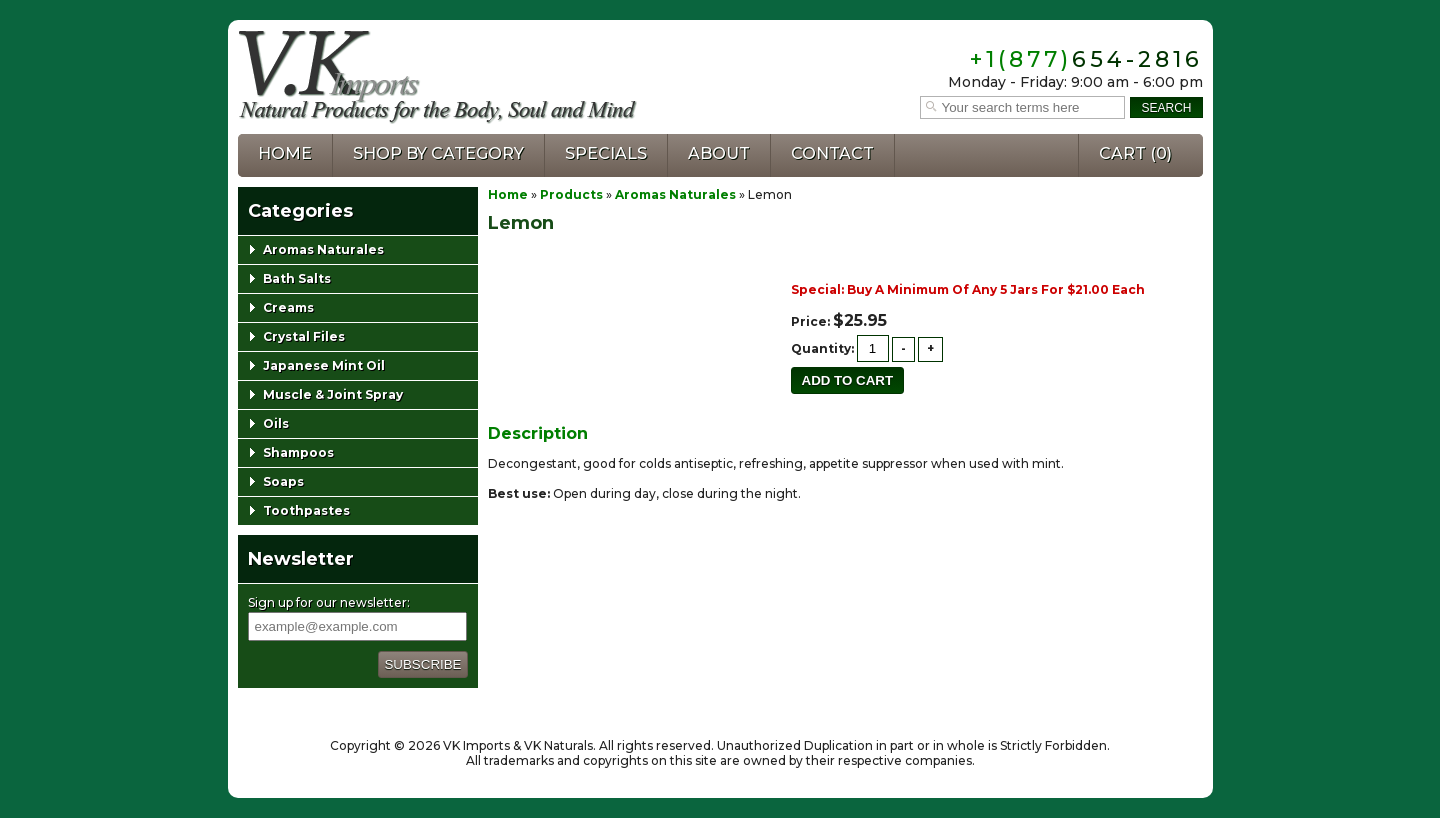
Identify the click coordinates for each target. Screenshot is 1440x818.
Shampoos (298, 452)
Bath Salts (297, 278)
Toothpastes (306, 510)
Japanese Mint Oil (324, 365)
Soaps (283, 481)
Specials (606, 153)
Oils (276, 423)
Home (285, 153)
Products (571, 194)
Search (1166, 108)
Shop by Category (438, 153)
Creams (288, 307)
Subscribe (422, 664)
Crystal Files (304, 336)
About (719, 153)
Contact (832, 153)
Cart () (1135, 153)
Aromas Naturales (675, 194)
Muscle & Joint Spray (333, 394)
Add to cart (848, 380)
